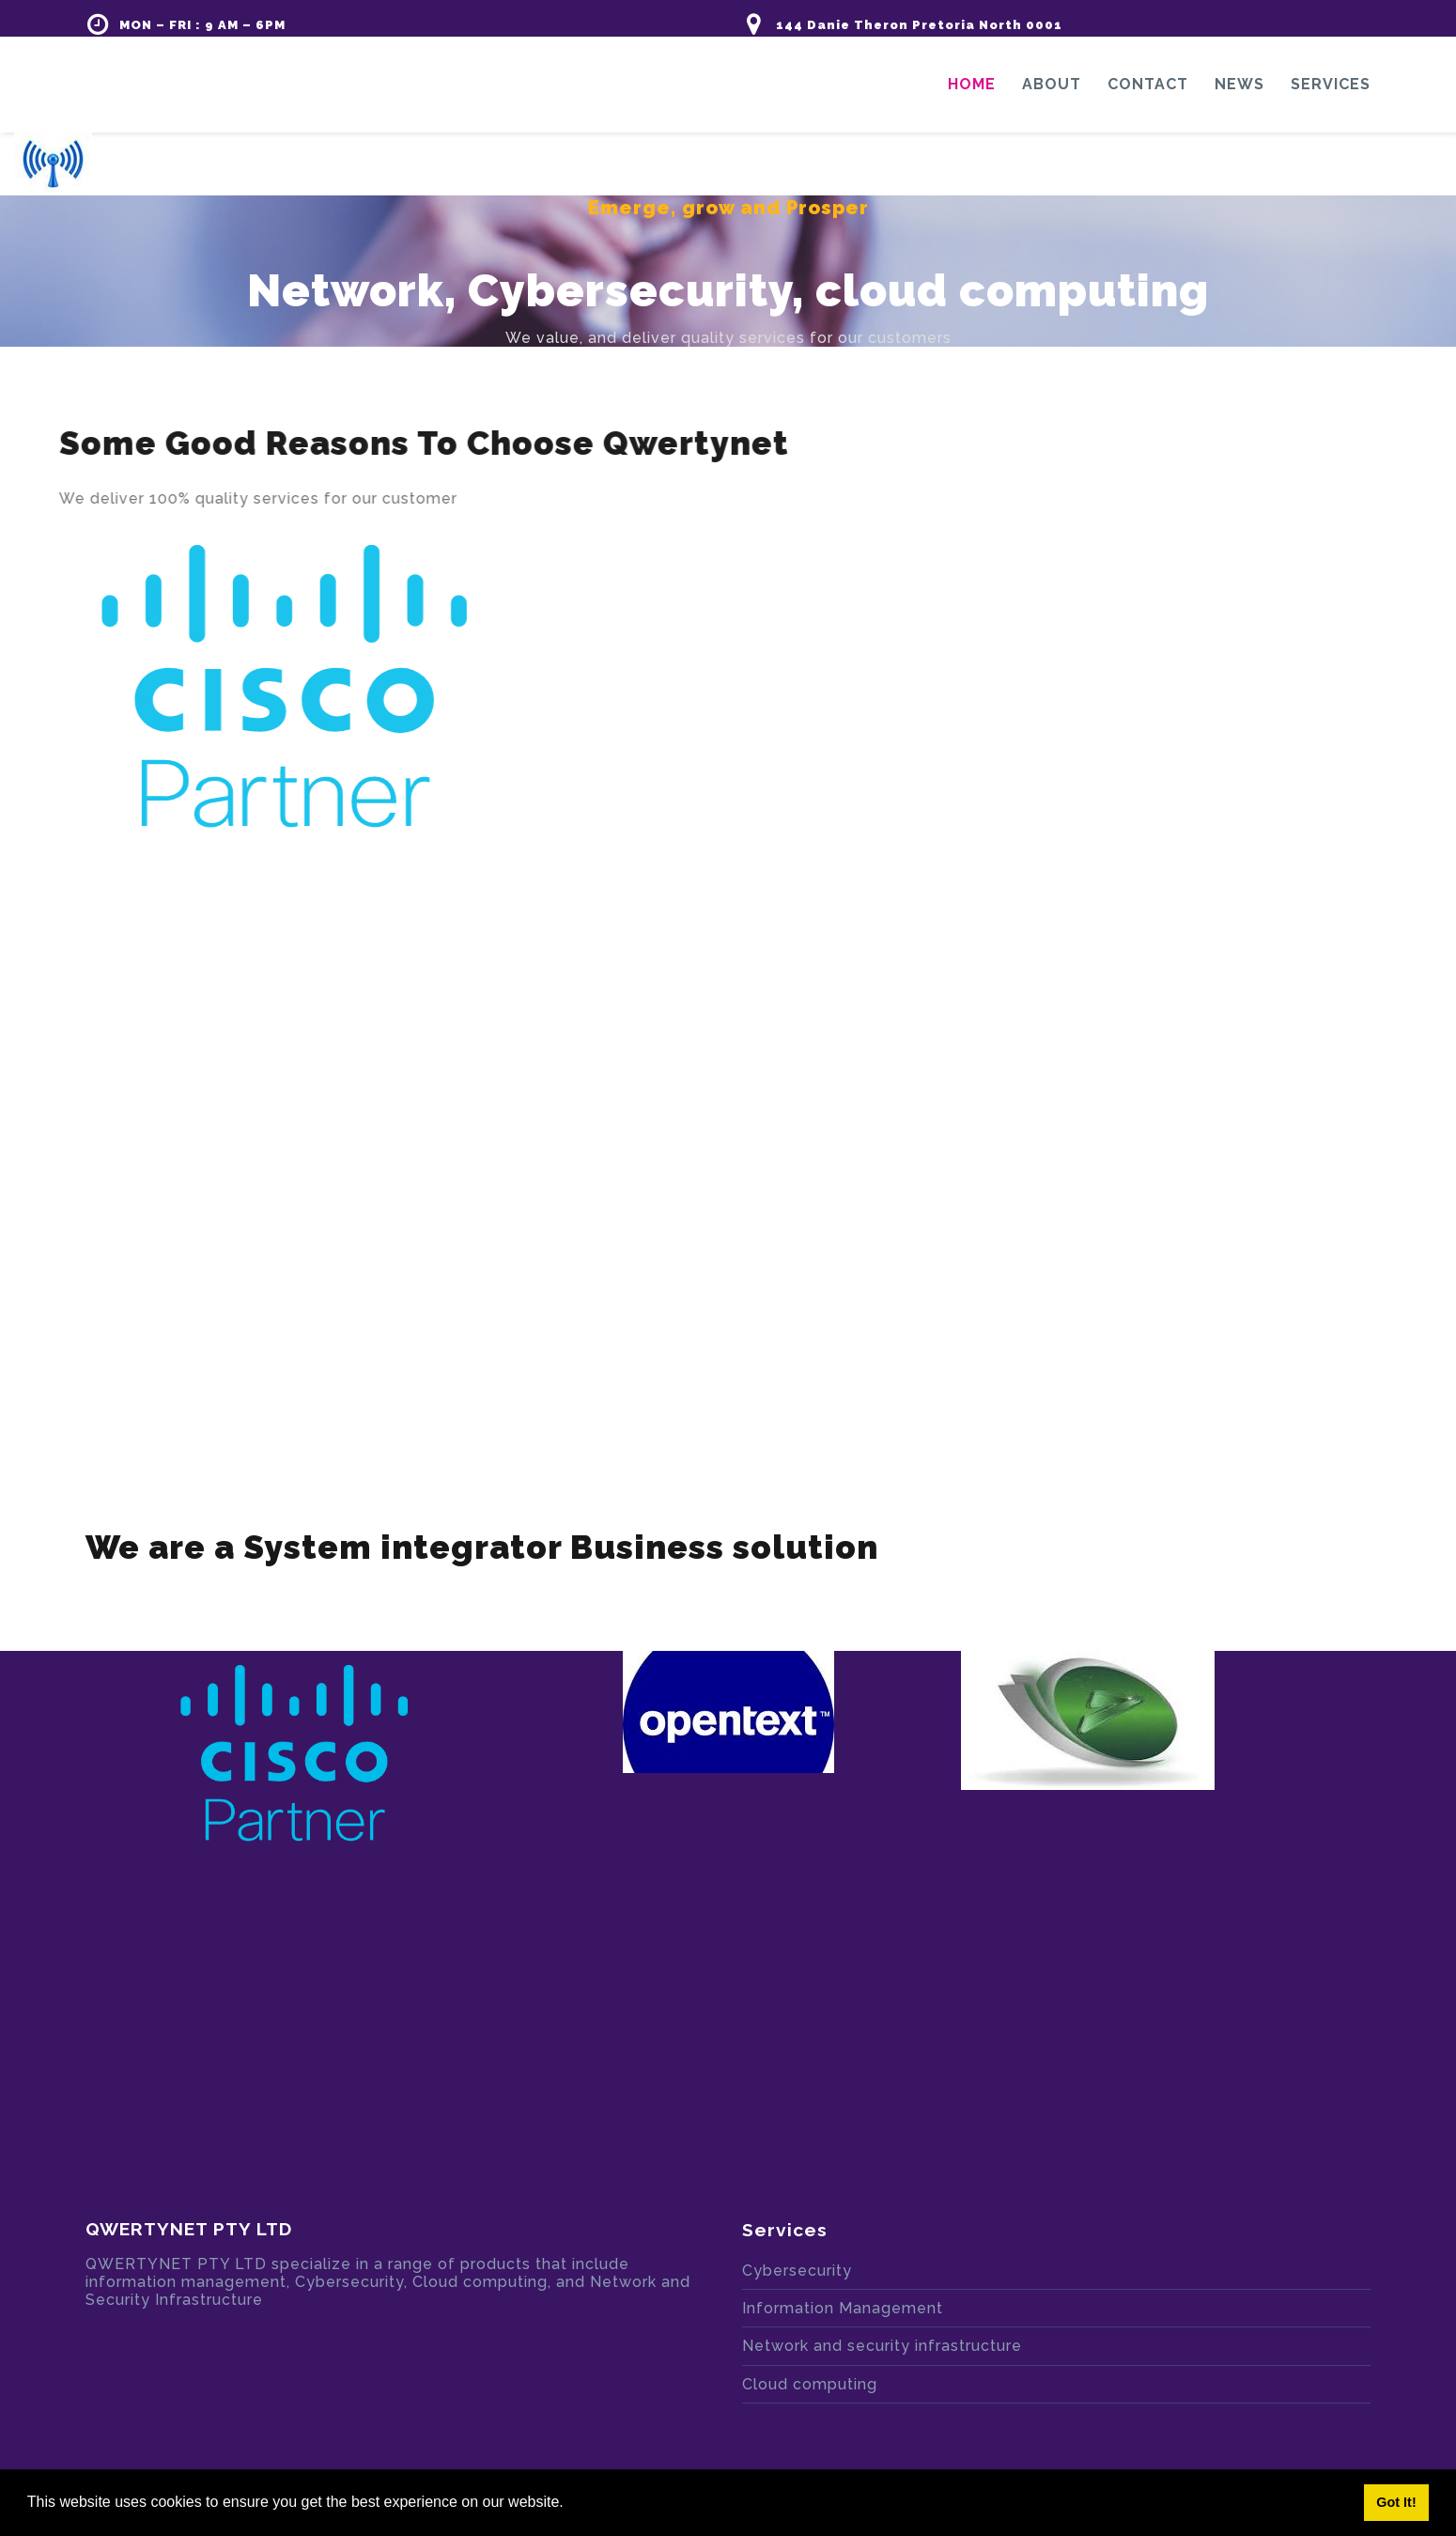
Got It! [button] (1396, 2502)
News (1239, 84)
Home (972, 84)
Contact (1147, 84)
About (1051, 84)
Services (1331, 84)
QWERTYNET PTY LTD (188, 2228)
